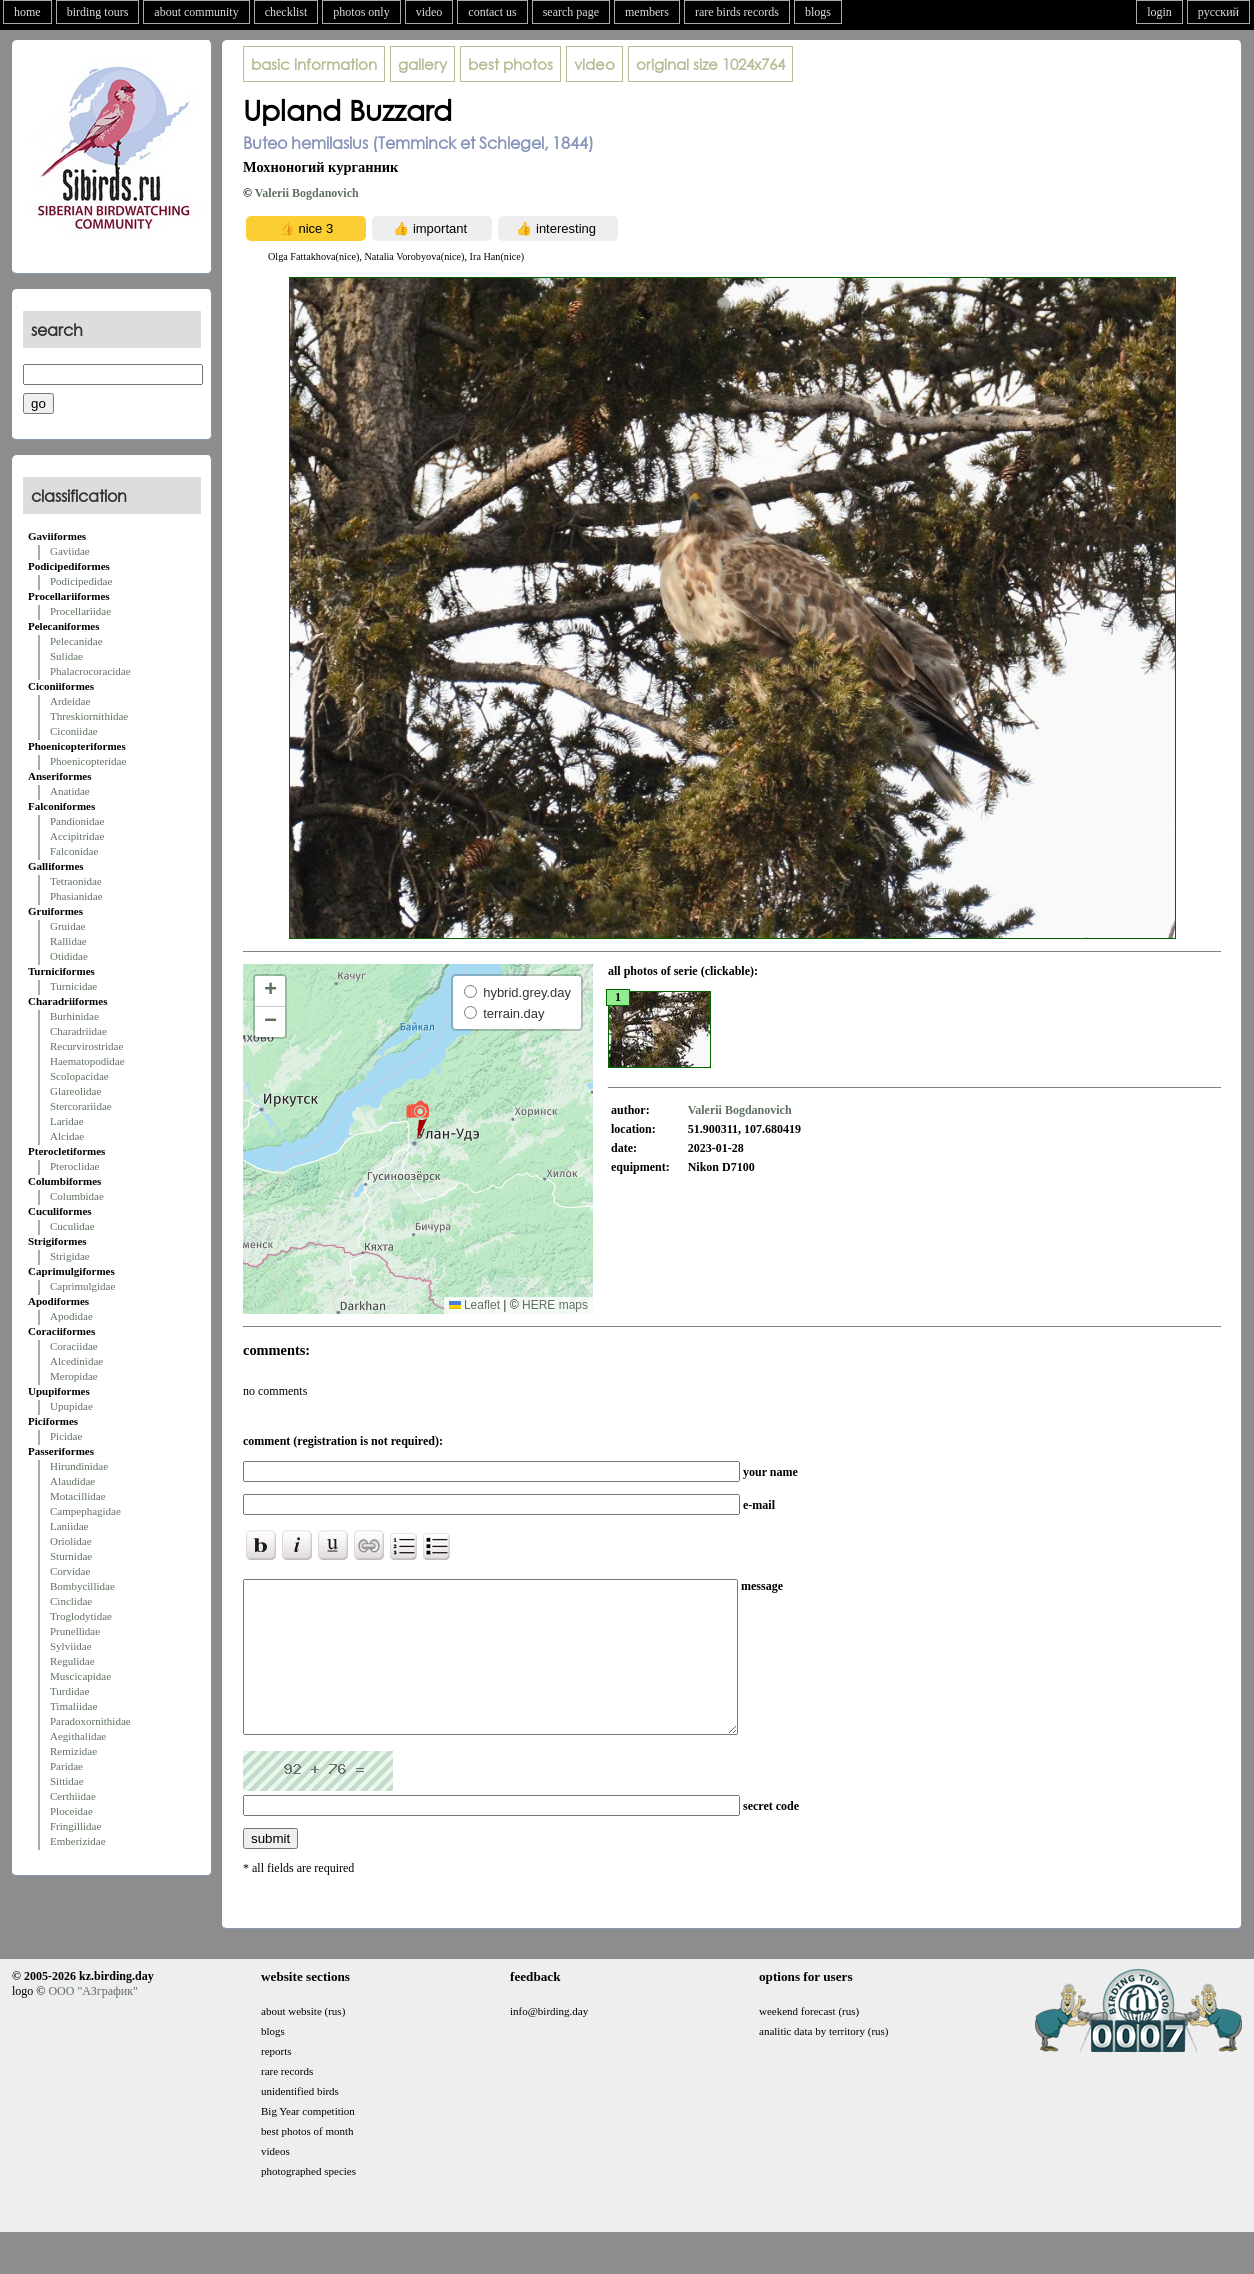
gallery (422, 64)
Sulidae (66, 656)
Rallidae (68, 941)
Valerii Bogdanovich (307, 193)
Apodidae (71, 1316)
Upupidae (71, 1406)
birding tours (98, 12)
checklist (286, 12)
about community (196, 12)
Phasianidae (76, 896)
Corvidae (70, 1571)
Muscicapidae (80, 1676)
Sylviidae (71, 1646)
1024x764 (710, 64)
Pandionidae (77, 821)
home (27, 12)
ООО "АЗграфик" (92, 2021)
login (1159, 12)
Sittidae (67, 1781)
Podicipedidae (81, 581)
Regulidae (72, 1661)
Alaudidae (72, 1481)
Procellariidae (80, 611)
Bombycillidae (82, 1586)
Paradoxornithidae (90, 1721)
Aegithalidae (78, 1736)
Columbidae (77, 1196)
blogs (818, 12)
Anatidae (70, 791)
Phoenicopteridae (88, 761)
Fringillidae (75, 1826)
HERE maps (555, 1305)
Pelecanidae (76, 641)
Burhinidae (74, 1016)
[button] (417, 1119)
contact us (492, 12)
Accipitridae (77, 836)
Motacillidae (78, 1496)
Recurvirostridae (86, 1046)
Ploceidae (71, 1811)
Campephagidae (85, 1511)
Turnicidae (73, 986)
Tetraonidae (76, 881)
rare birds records (737, 12)
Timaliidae (73, 1706)
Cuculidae (72, 1226)
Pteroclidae (74, 1166)
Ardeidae (70, 701)
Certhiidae (73, 1796)
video (429, 12)
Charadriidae (78, 1031)
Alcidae (67, 1136)
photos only (361, 12)
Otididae (69, 956)
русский (1218, 12)
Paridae (66, 1766)
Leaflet (474, 1305)
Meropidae (74, 1376)
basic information (314, 64)
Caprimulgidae (82, 1286)
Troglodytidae (81, 1616)
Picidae (66, 1436)
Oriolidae (71, 1541)
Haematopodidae (87, 1061)
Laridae (67, 1121)
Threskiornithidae (89, 716)
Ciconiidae (74, 731)
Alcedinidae (76, 1361)
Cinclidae (71, 1601)
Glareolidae (75, 1091)
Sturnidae (71, 1556)
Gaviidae (70, 551)
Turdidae (69, 1691)
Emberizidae (78, 1841)
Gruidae (67, 926)
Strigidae (70, 1256)
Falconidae (74, 851)
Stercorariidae (81, 1106)
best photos (510, 64)
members (647, 12)
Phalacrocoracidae (90, 671)
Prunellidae (75, 1631)
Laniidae (69, 1526)
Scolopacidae (79, 1076)
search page (571, 12)
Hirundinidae (79, 1466)
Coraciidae (74, 1346)
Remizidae (73, 1751)
